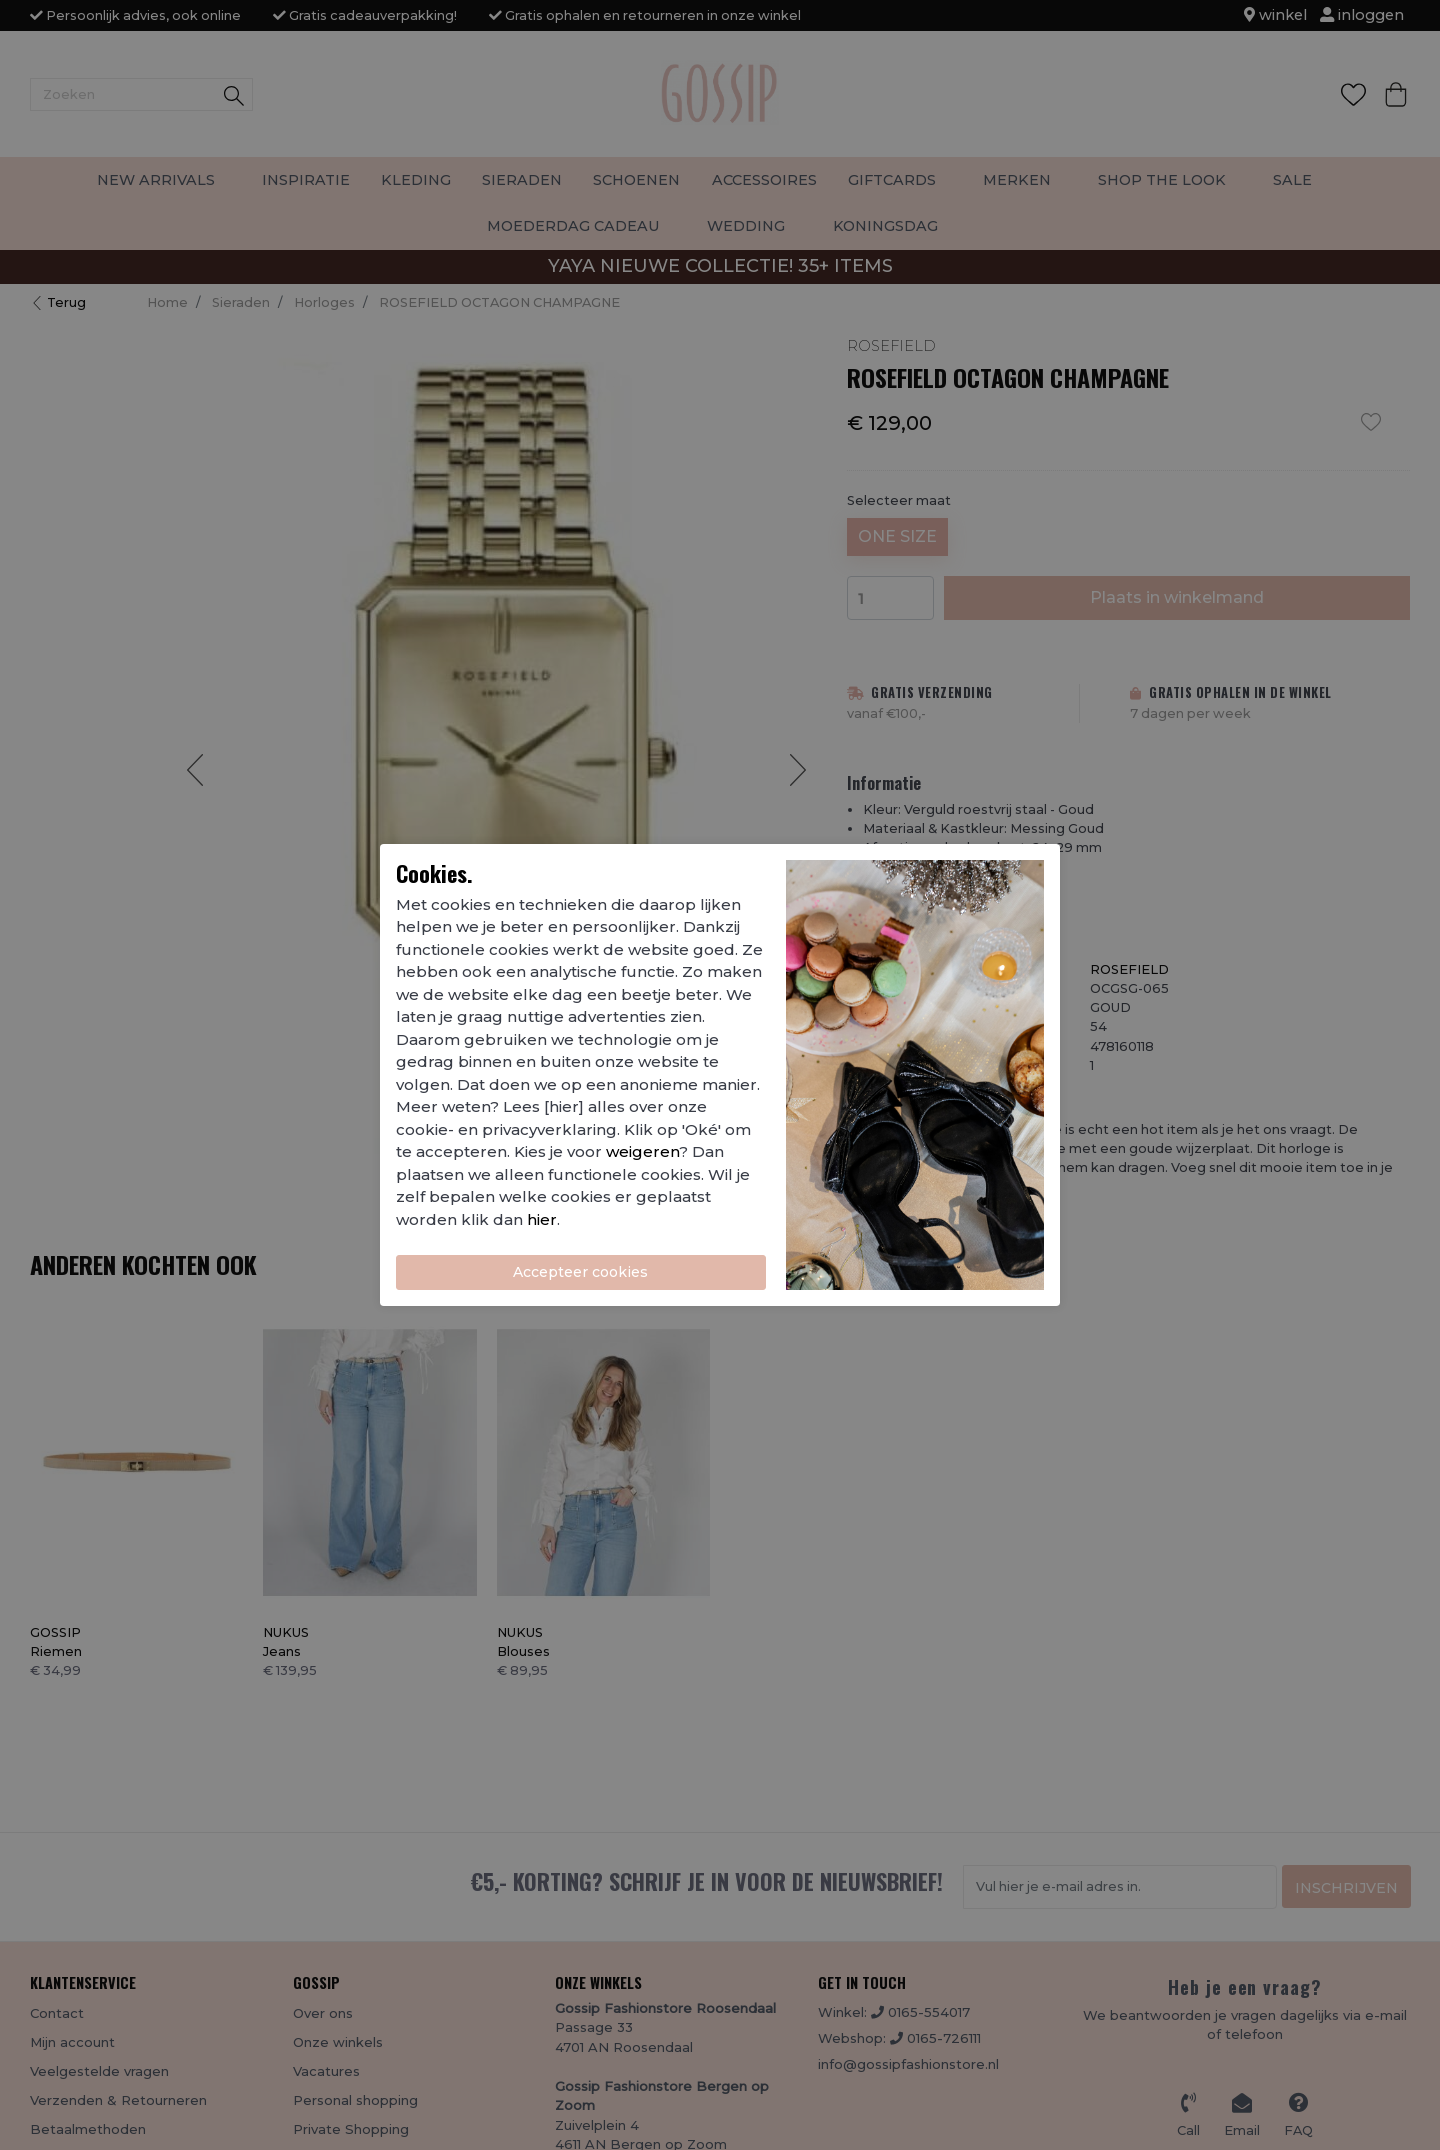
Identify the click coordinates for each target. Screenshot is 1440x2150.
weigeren (642, 1151)
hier (542, 1219)
